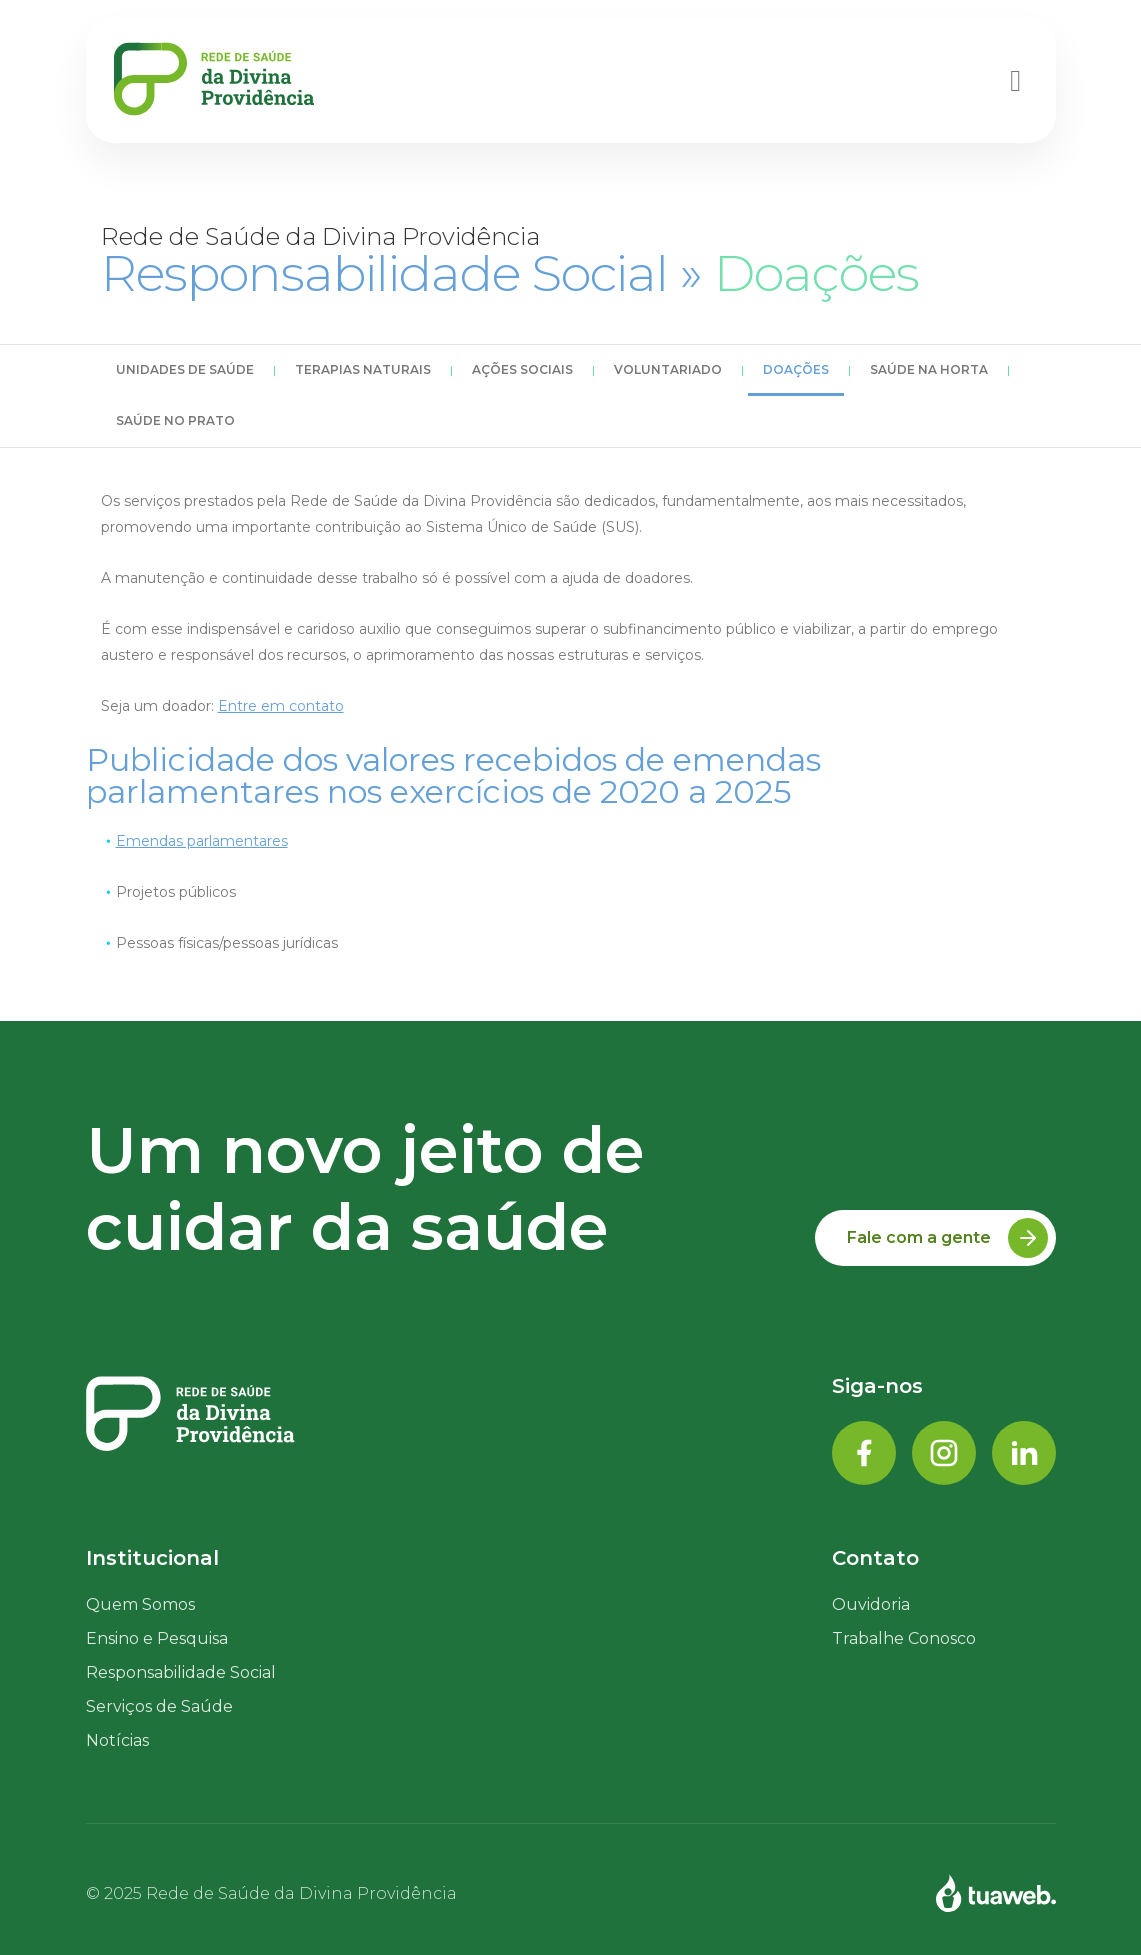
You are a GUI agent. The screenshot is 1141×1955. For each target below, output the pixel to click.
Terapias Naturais (363, 369)
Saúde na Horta (929, 369)
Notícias (117, 1740)
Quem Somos (140, 1604)
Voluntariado (668, 369)
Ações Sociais (522, 369)
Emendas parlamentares (202, 841)
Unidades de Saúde (185, 369)
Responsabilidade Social (181, 1672)
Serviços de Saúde (159, 1706)
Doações (796, 369)
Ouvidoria (871, 1604)
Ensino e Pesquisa (157, 1638)
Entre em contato (281, 706)
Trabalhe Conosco (904, 1638)
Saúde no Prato (175, 420)
